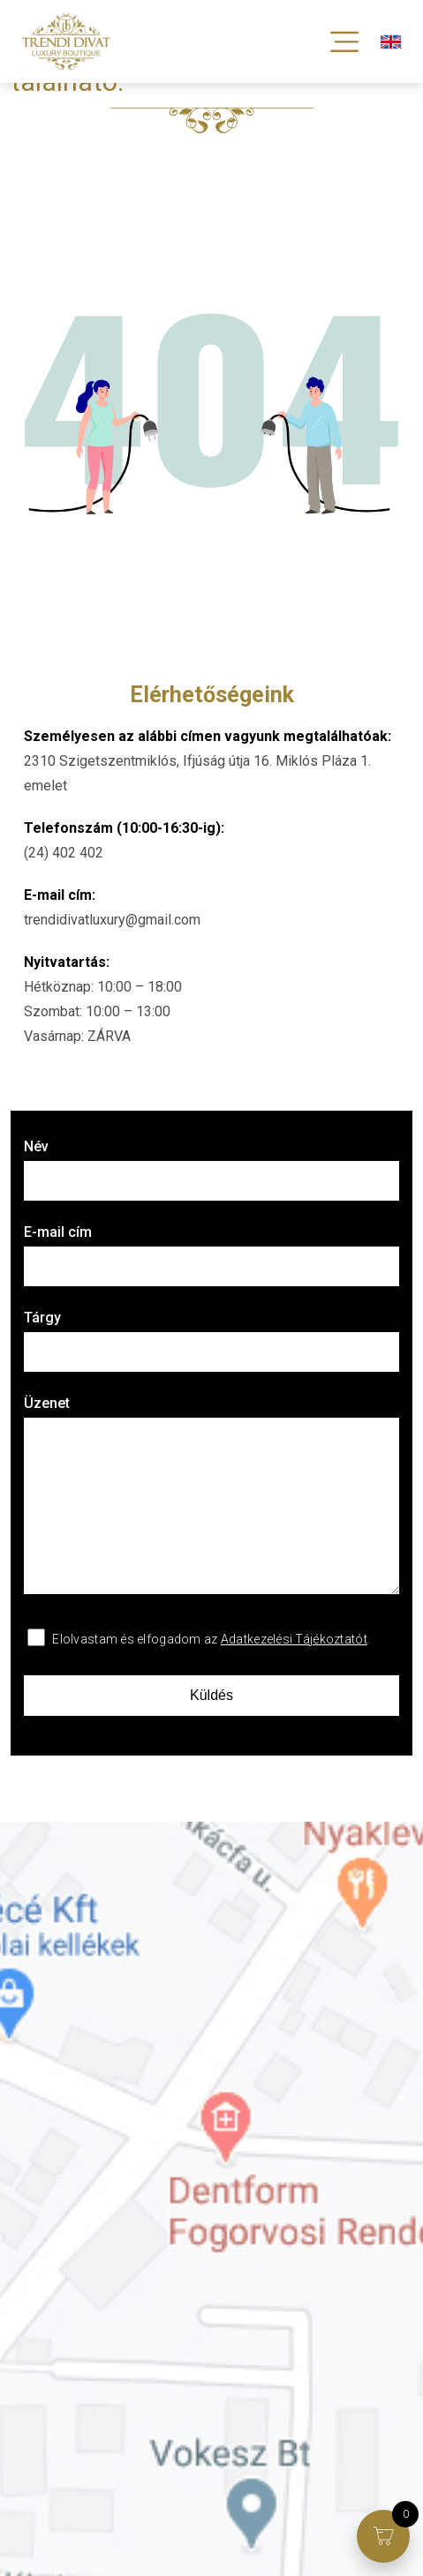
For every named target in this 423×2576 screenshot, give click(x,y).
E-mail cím (211, 1255)
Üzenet (211, 1496)
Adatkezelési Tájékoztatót (294, 1639)
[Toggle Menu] (344, 41)
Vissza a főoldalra (80, 197)
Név (211, 1169)
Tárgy (211, 1340)
